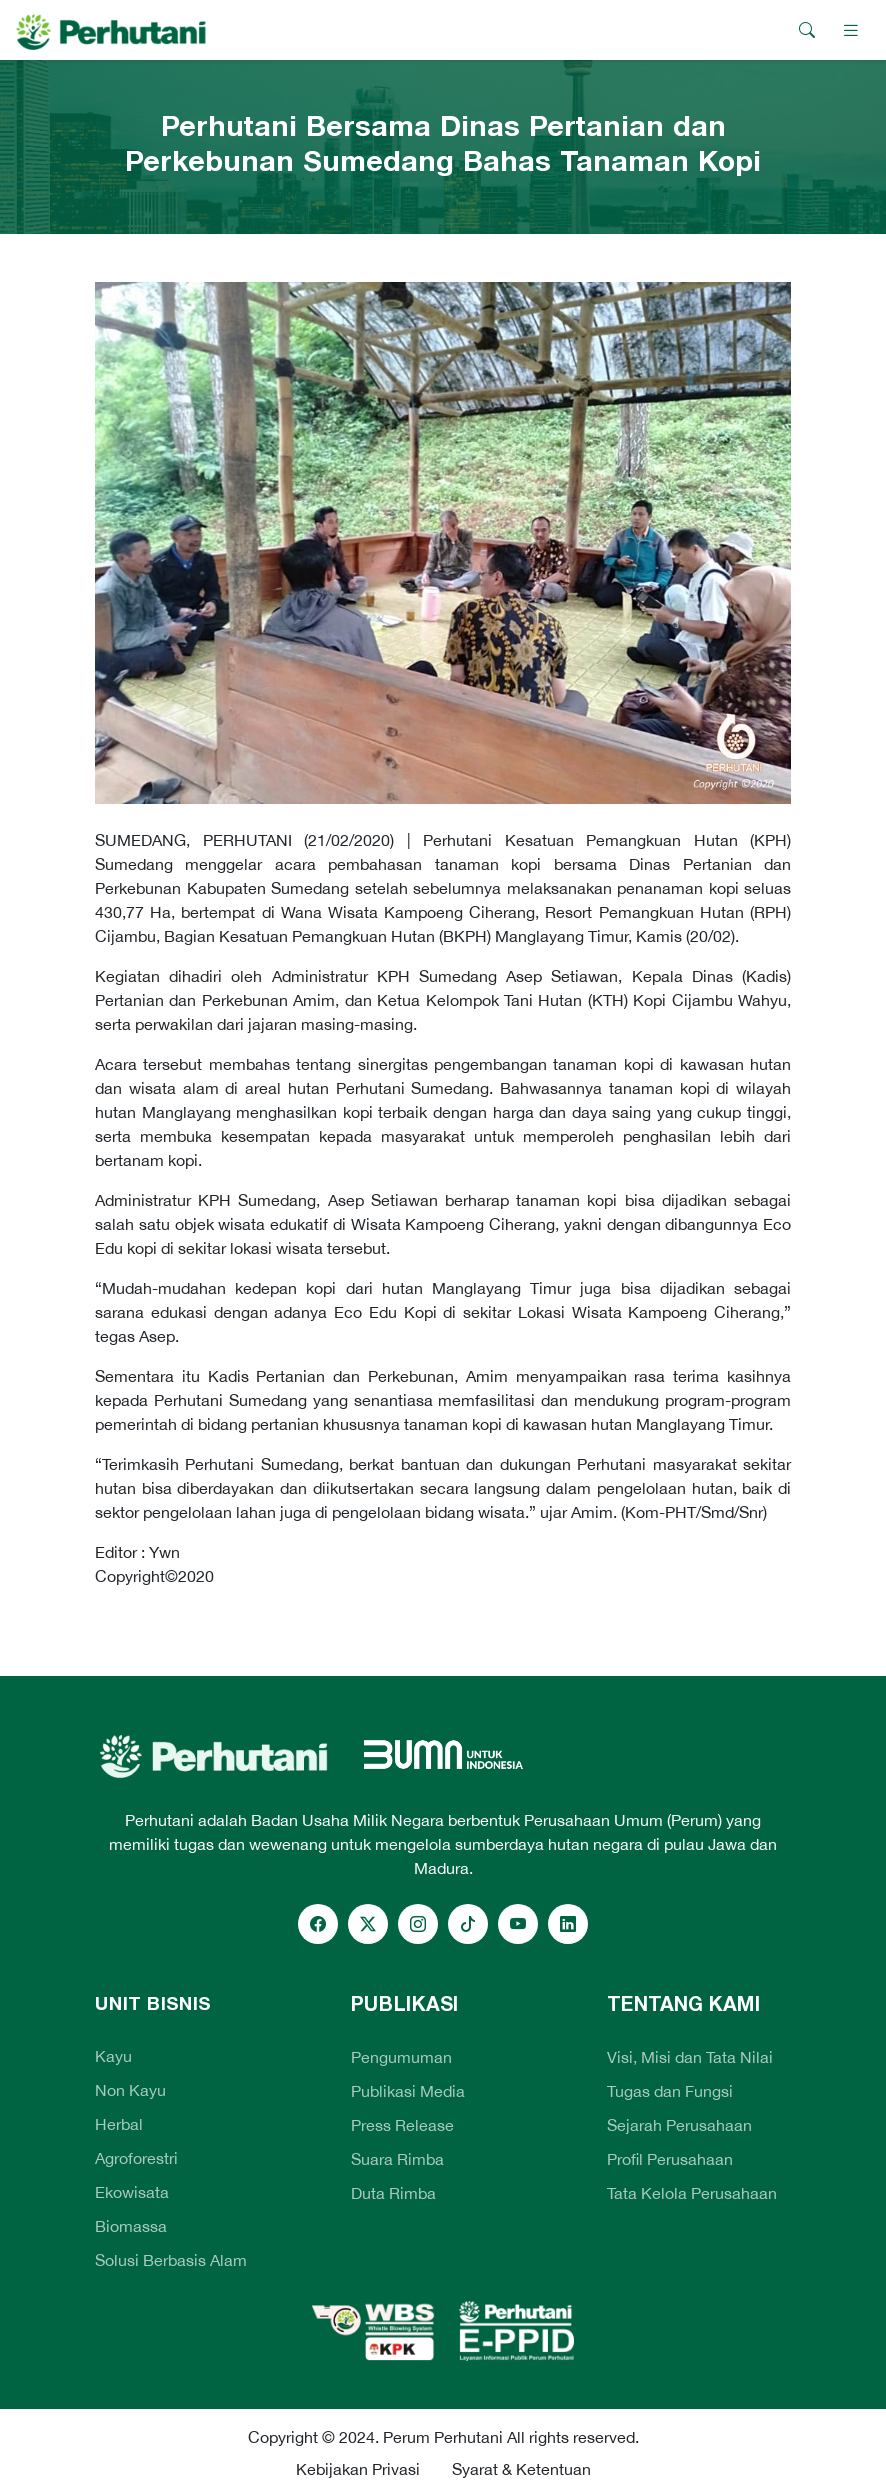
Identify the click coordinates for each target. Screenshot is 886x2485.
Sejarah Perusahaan (679, 2125)
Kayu (113, 2056)
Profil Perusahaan (670, 2159)
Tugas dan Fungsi (670, 2091)
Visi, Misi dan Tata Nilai (690, 2057)
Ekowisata (132, 2192)
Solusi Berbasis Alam (171, 2260)
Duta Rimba (393, 2193)
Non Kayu (130, 2090)
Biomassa (131, 2226)
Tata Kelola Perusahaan (692, 2193)
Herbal (119, 2124)
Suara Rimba (397, 2159)
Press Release (402, 2125)
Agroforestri (136, 2158)
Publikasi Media (408, 2091)
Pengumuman (401, 2057)
